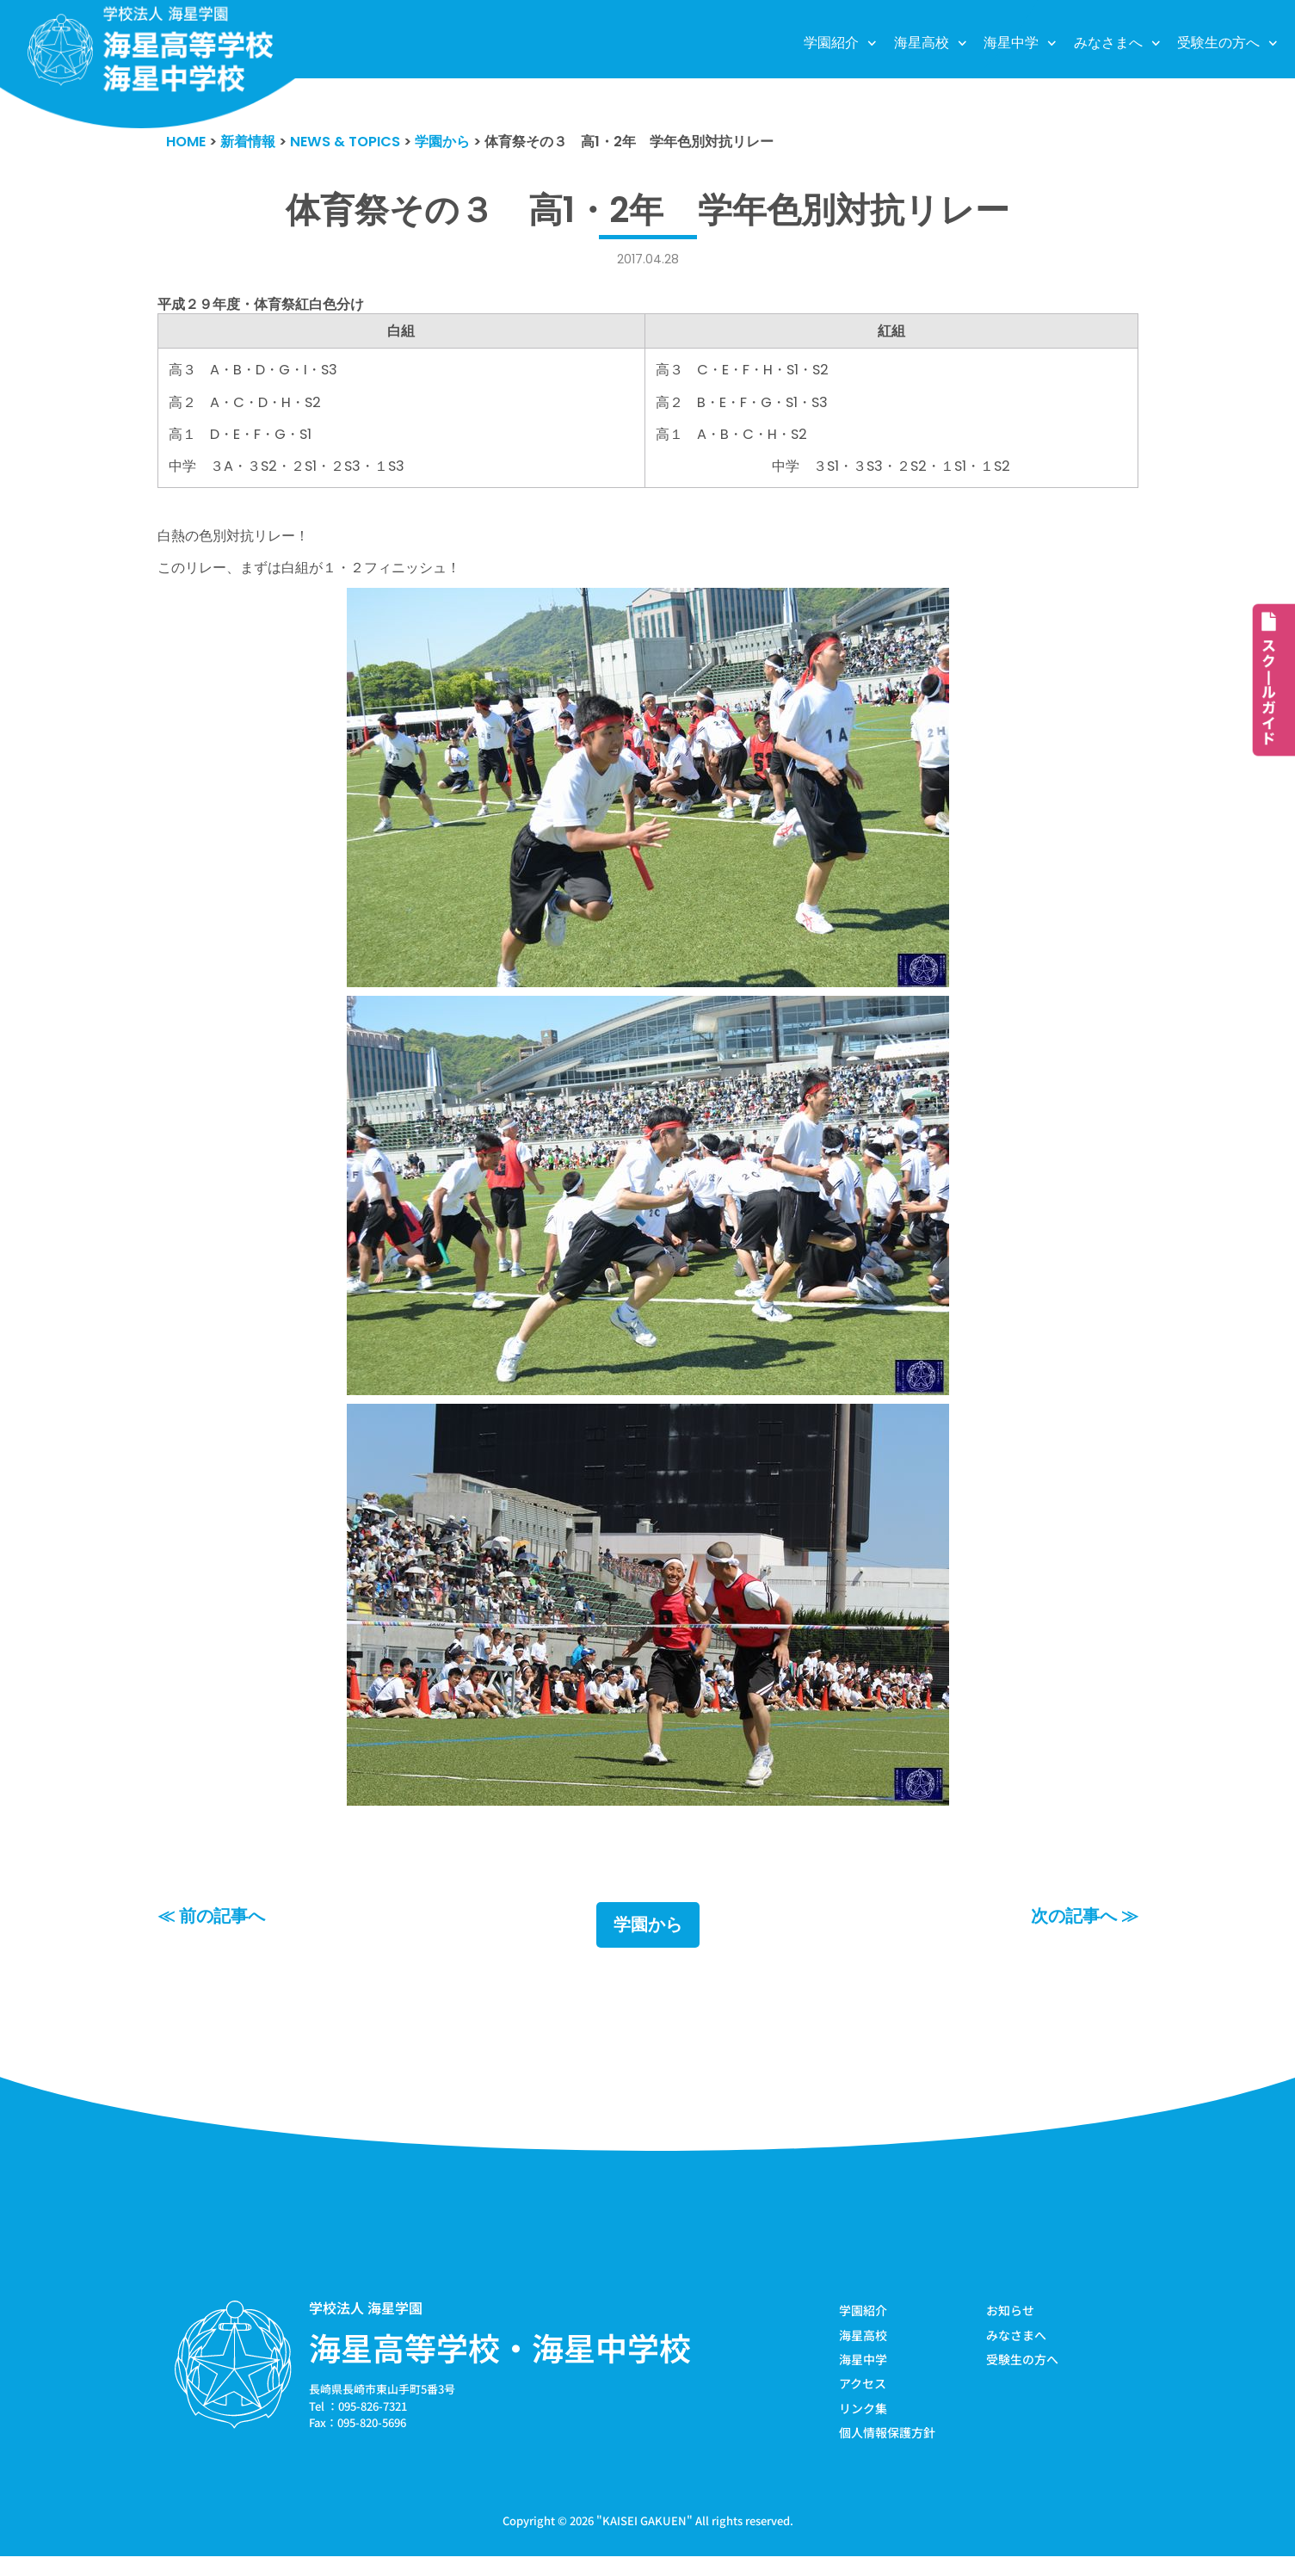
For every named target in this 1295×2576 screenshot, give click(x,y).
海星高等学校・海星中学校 (500, 2364)
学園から (648, 1942)
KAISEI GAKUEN (644, 2540)
